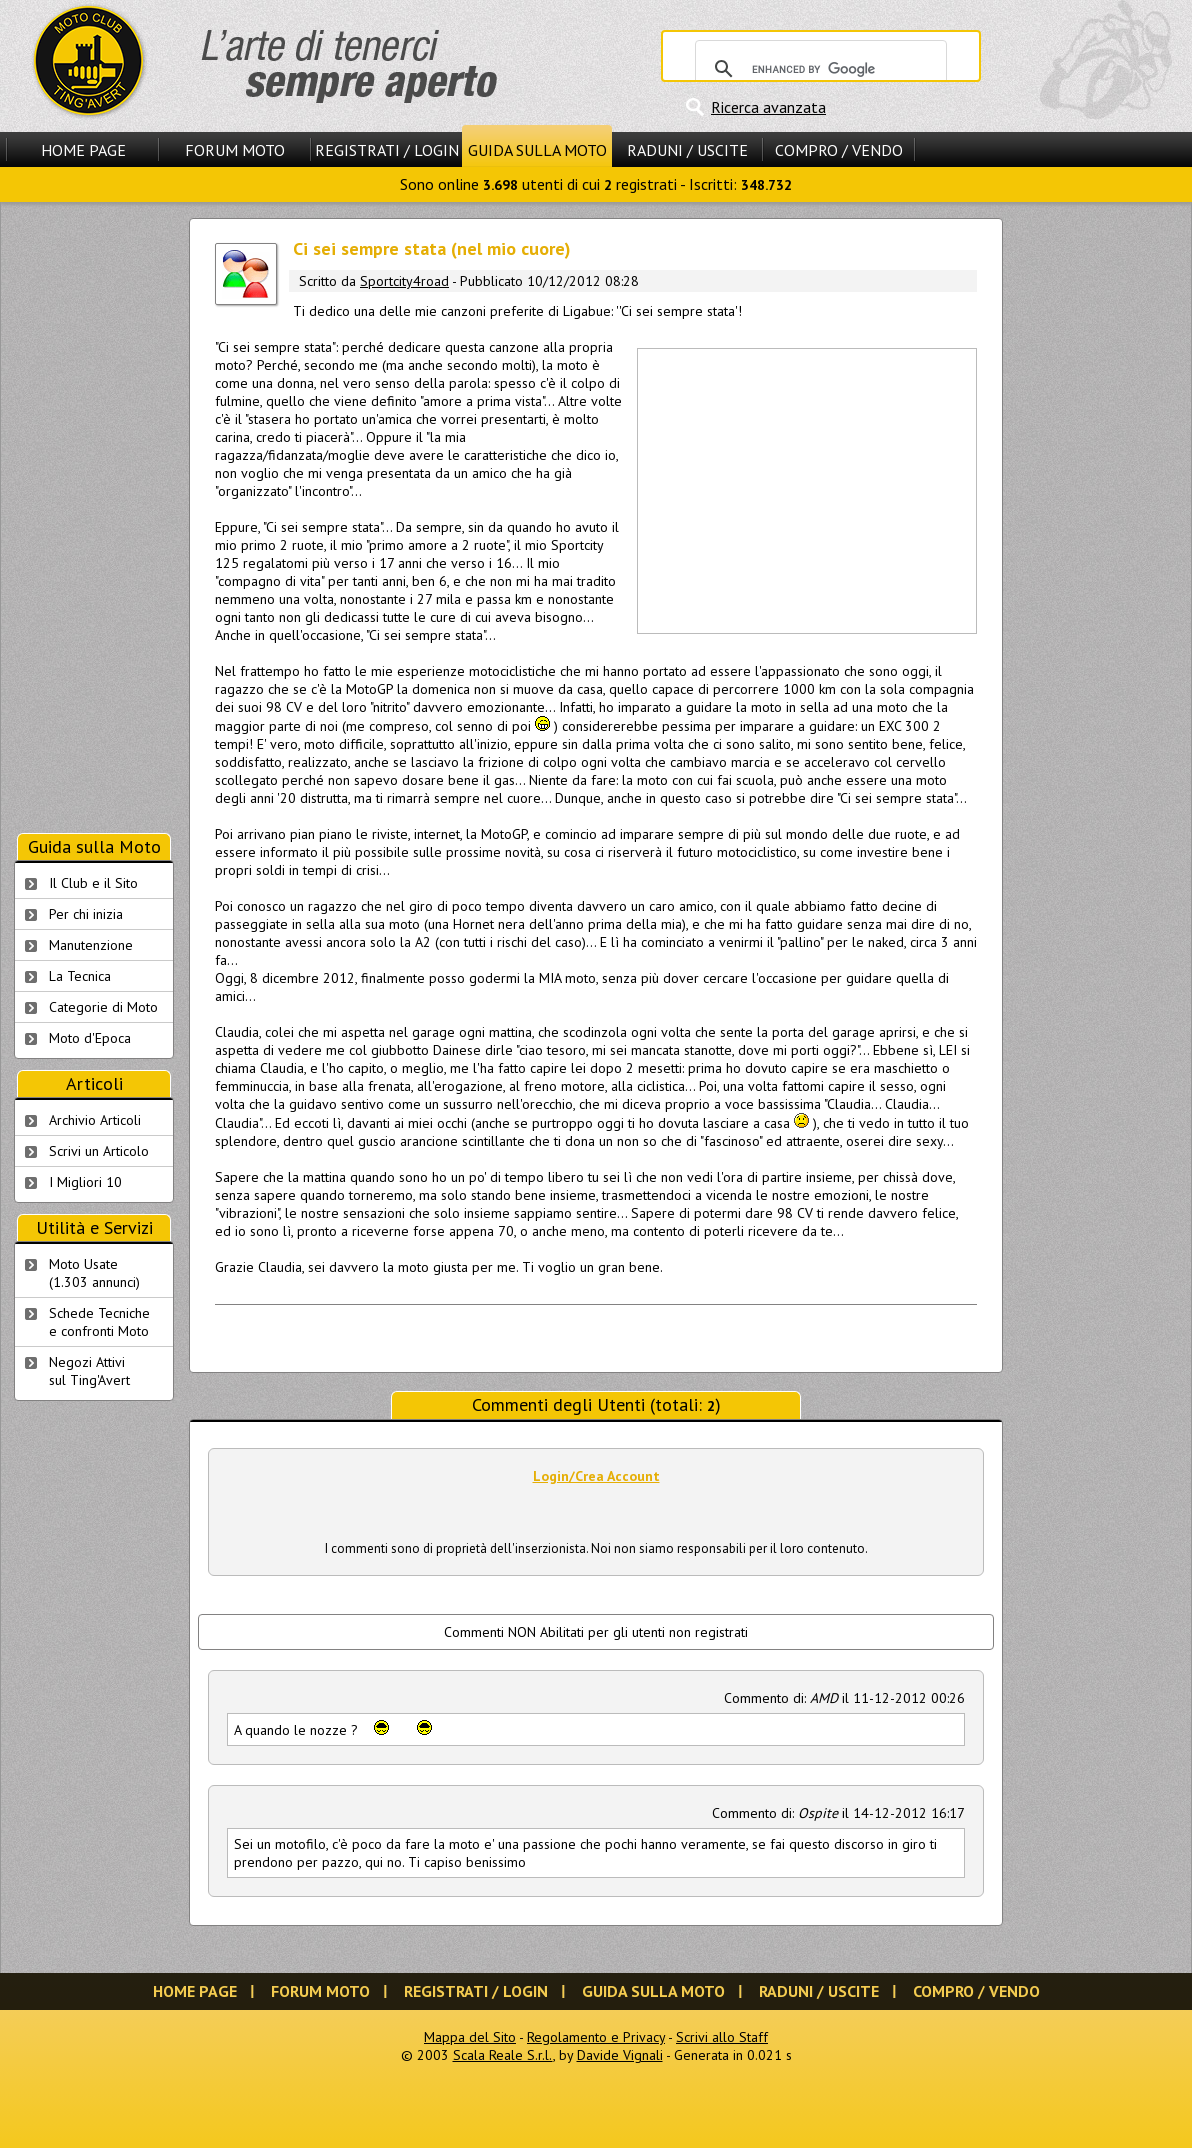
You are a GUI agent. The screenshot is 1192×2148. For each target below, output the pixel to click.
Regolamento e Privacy (596, 2037)
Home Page (83, 150)
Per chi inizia (86, 914)
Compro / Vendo (839, 150)
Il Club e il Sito (93, 883)
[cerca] (818, 69)
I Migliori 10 (85, 1182)
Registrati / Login (387, 150)
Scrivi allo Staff (722, 2037)
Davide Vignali (620, 2055)
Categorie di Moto (103, 1007)
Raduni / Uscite (687, 150)
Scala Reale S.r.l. (503, 2055)
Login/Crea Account (596, 1476)
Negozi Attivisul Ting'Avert (89, 1371)
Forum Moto (235, 150)
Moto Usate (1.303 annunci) (94, 1273)
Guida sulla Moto (537, 150)
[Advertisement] (806, 489)
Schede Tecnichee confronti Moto (99, 1322)
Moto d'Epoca (90, 1038)
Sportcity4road (404, 281)
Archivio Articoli (95, 1120)
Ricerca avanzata (768, 107)
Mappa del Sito (470, 2037)
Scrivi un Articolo (99, 1151)
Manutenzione (91, 945)
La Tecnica (80, 976)
